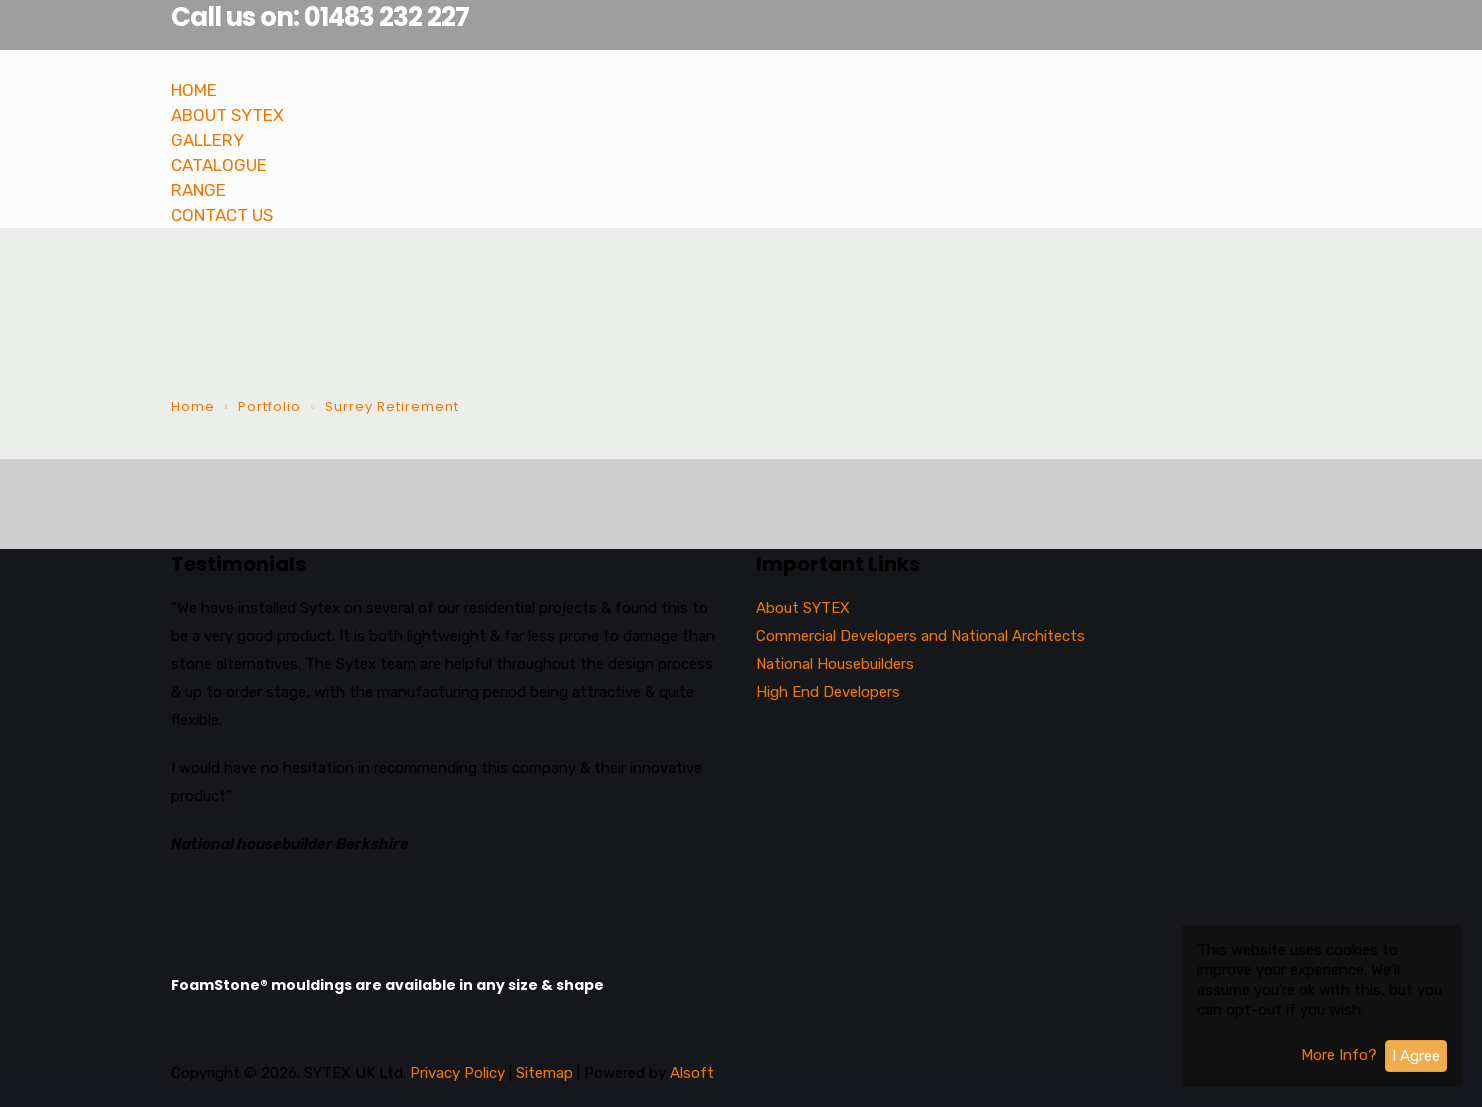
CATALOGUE (219, 165)
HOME (194, 90)
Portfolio (269, 406)
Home (193, 406)
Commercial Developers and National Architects (920, 636)
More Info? (1339, 1055)
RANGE (198, 190)
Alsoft (692, 1073)
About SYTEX (803, 608)
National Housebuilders (835, 664)
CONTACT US (222, 215)
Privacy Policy (457, 1073)
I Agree (1416, 1056)
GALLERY (207, 140)
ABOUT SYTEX (227, 115)
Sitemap (546, 1073)
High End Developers (828, 692)
